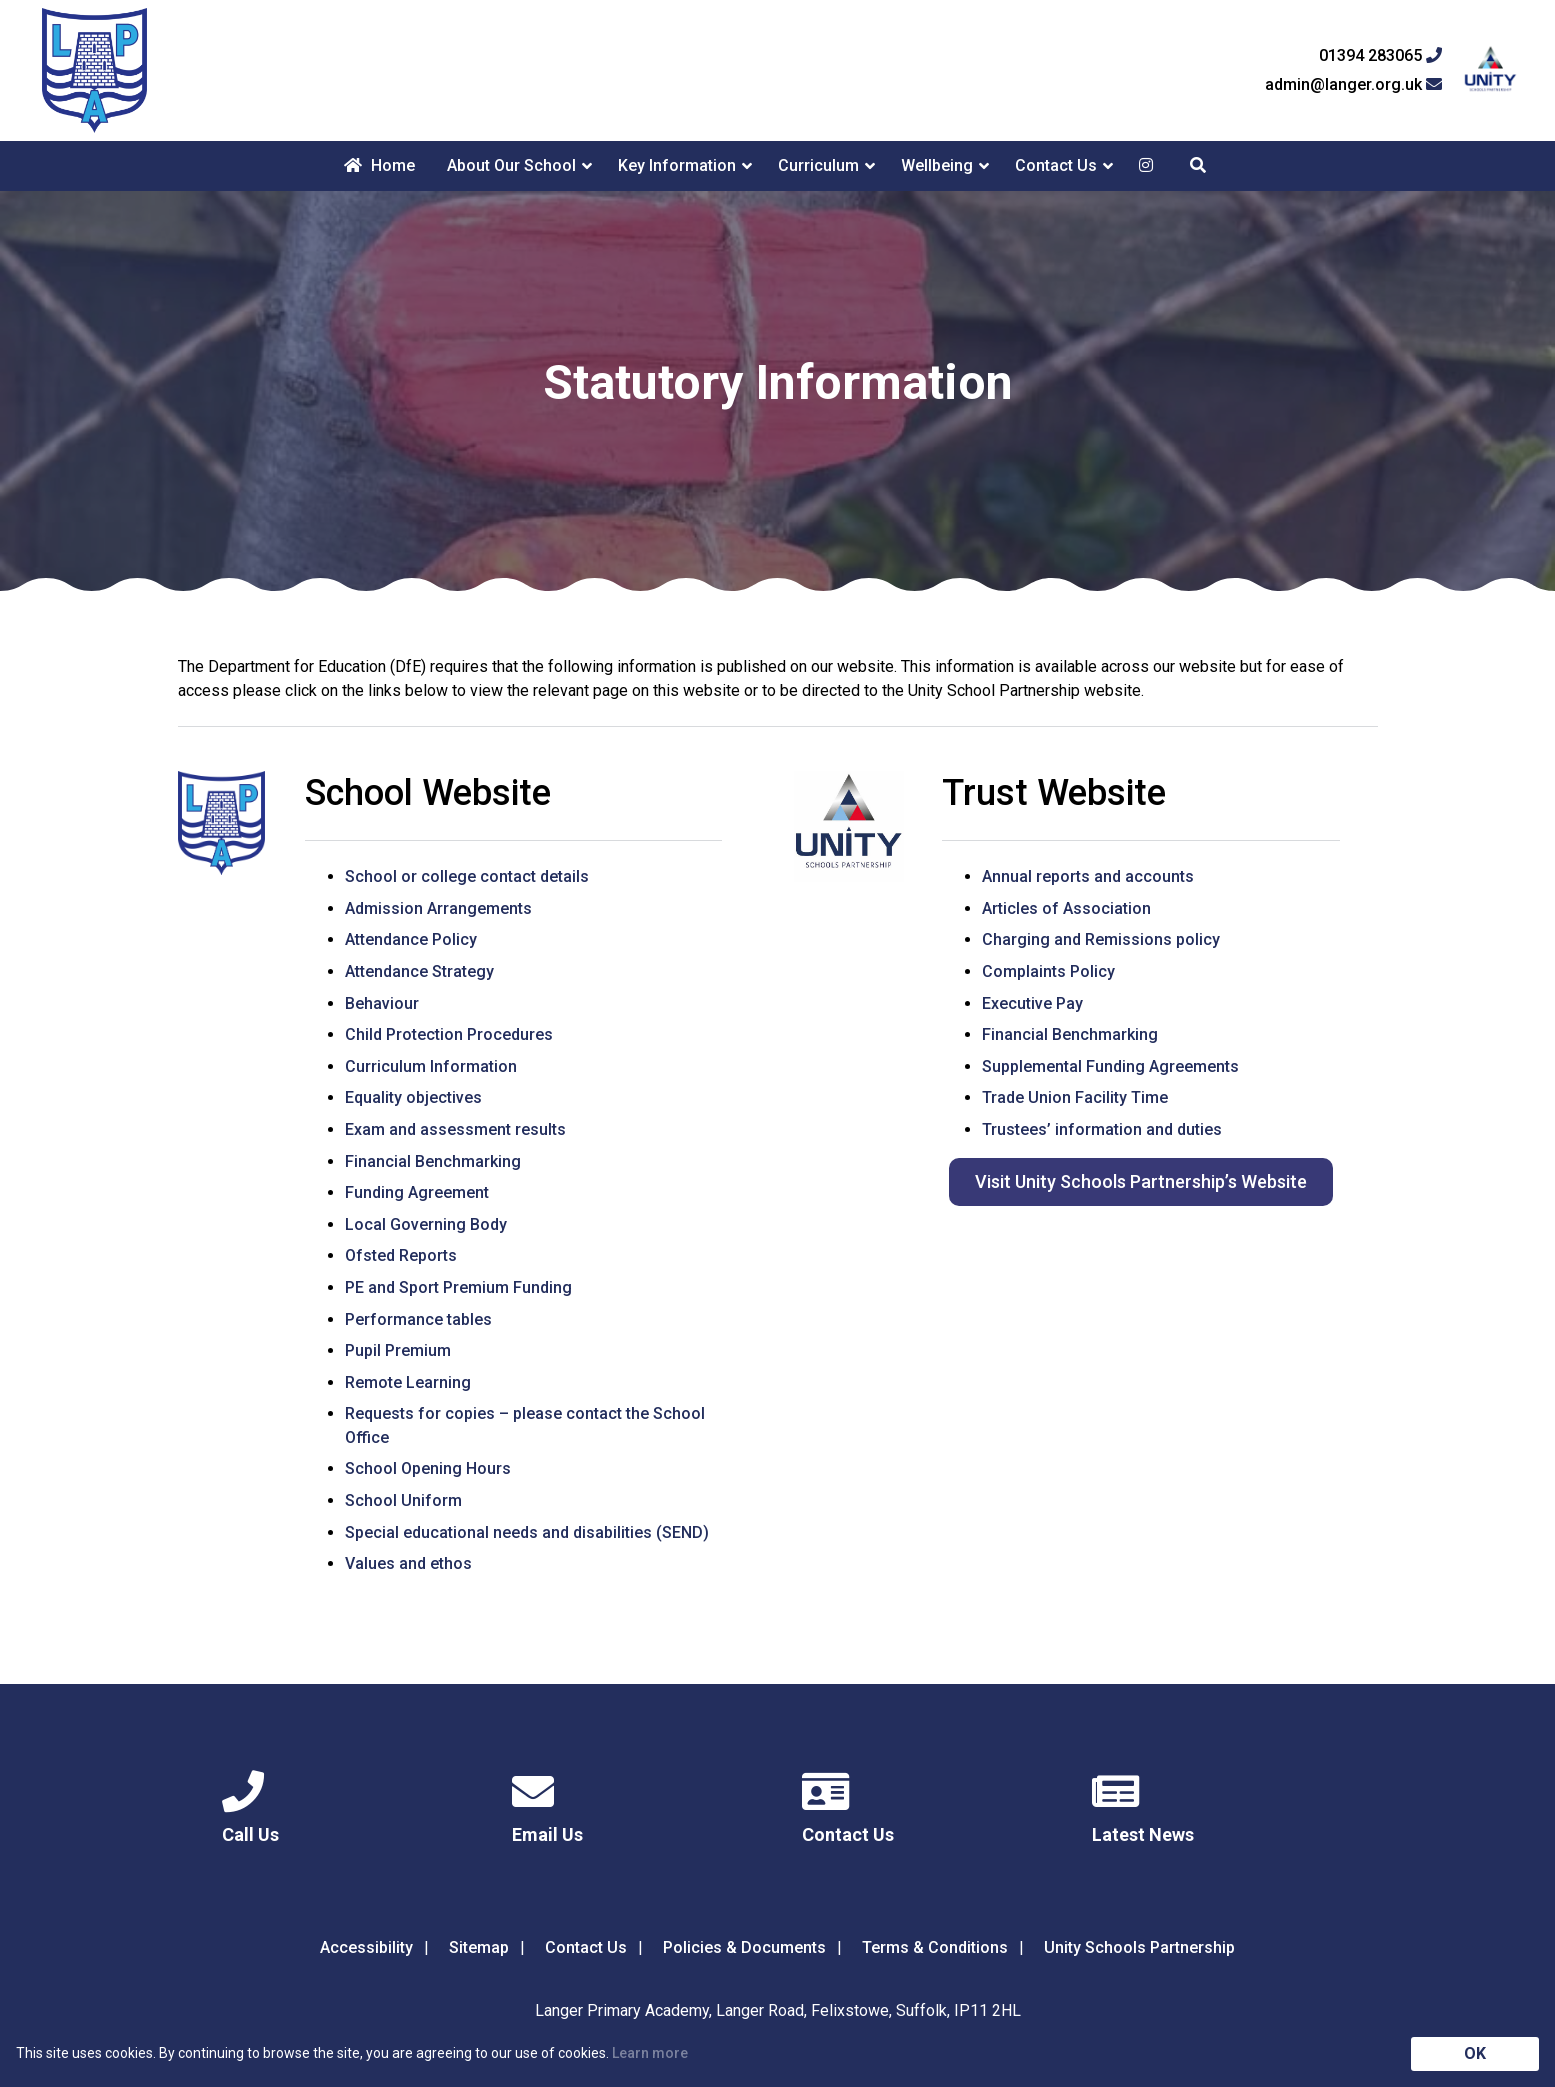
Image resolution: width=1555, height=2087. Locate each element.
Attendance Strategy (419, 971)
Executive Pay (1032, 1003)
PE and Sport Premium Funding (458, 1287)
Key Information (677, 165)
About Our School (511, 165)
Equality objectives (413, 1097)
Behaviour (382, 1003)
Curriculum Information (431, 1066)
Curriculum (818, 165)
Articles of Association (1066, 908)
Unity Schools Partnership (1139, 1947)
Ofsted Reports (401, 1255)
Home (379, 165)
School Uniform (403, 1500)
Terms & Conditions (935, 1947)
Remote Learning (408, 1382)
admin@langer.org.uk (1353, 85)
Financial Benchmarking (433, 1161)
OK (1475, 2053)
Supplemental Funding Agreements (1110, 1066)
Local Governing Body (426, 1224)
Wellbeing (937, 165)
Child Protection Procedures (449, 1034)
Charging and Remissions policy (1101, 939)
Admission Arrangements (438, 908)
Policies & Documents (744, 1947)
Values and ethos (408, 1563)
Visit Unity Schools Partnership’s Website (1141, 1181)
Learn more (650, 2053)
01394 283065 (1380, 56)
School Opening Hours (428, 1468)
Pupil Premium (398, 1350)
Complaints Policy (1048, 971)
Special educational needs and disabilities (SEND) (527, 1532)
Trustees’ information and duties (1102, 1129)
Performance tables (418, 1319)
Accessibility (366, 1947)
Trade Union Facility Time (1075, 1097)
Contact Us (1056, 165)
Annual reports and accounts (1088, 876)
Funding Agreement (417, 1192)
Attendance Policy (411, 939)
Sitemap (479, 1947)
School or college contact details (467, 876)
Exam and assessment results (455, 1129)
